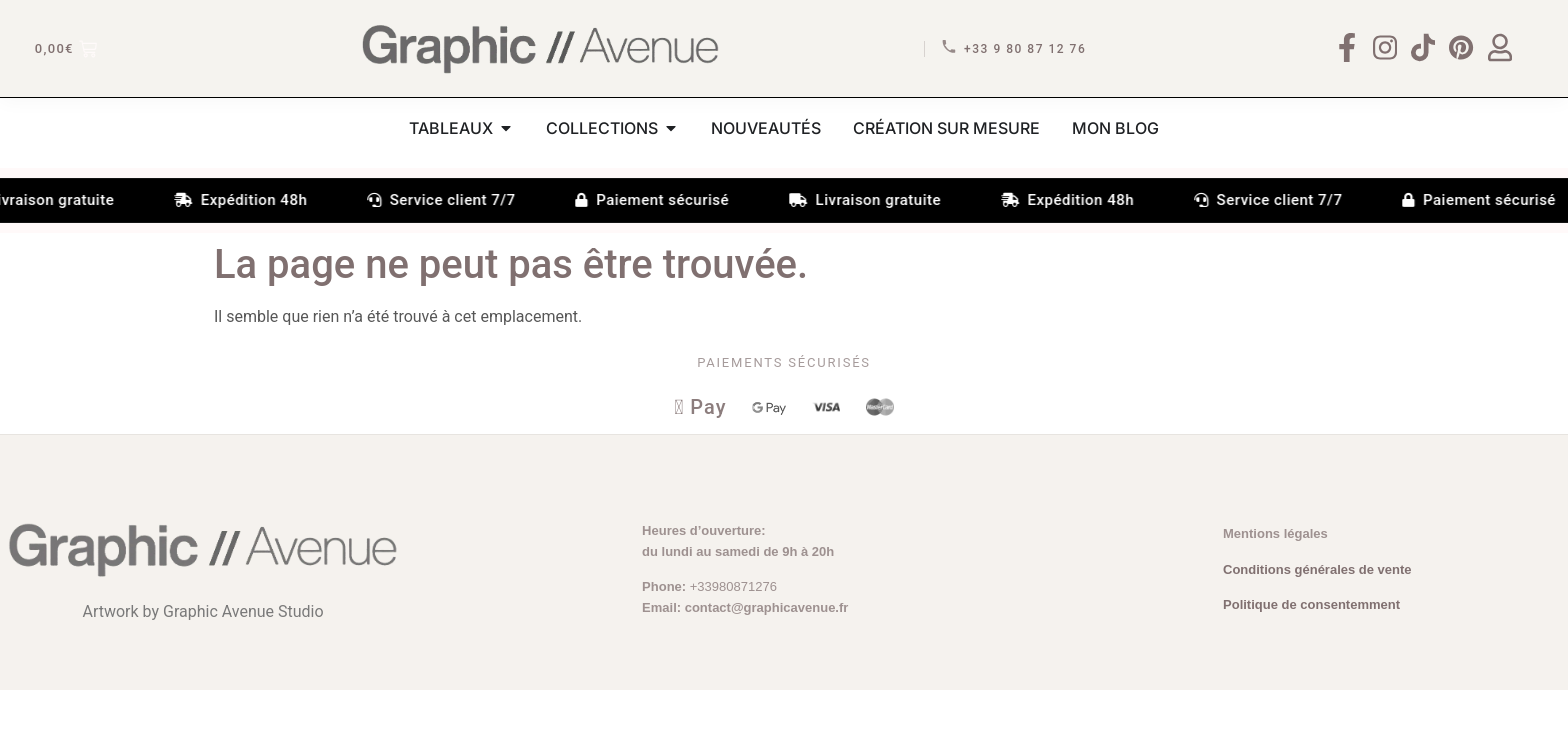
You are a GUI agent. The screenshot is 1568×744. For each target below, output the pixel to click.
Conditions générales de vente (1317, 623)
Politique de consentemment (1311, 659)
